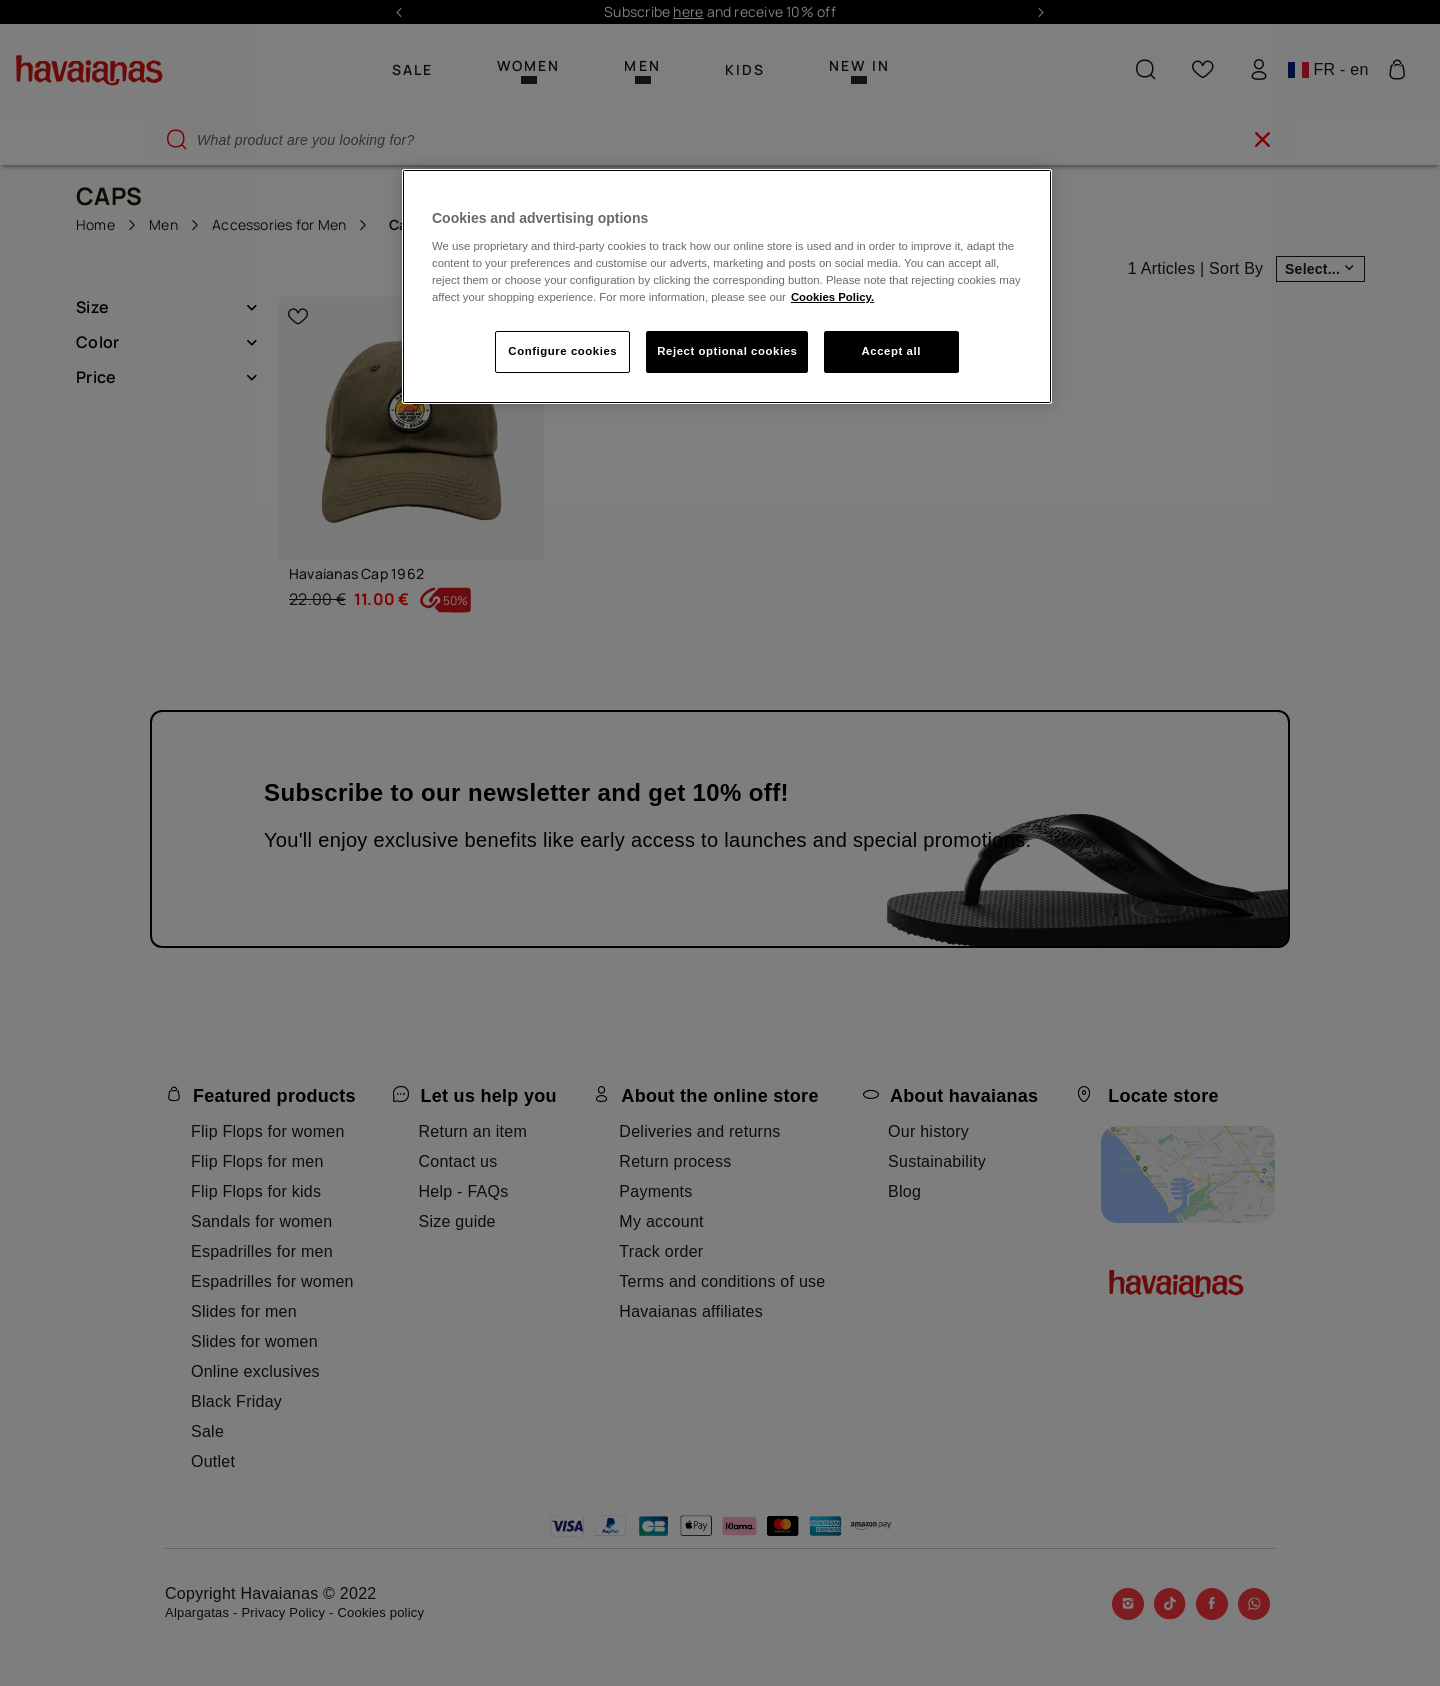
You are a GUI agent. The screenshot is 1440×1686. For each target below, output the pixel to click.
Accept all (891, 351)
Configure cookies (562, 351)
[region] (727, 287)
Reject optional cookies (727, 351)
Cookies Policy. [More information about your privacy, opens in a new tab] (832, 297)
